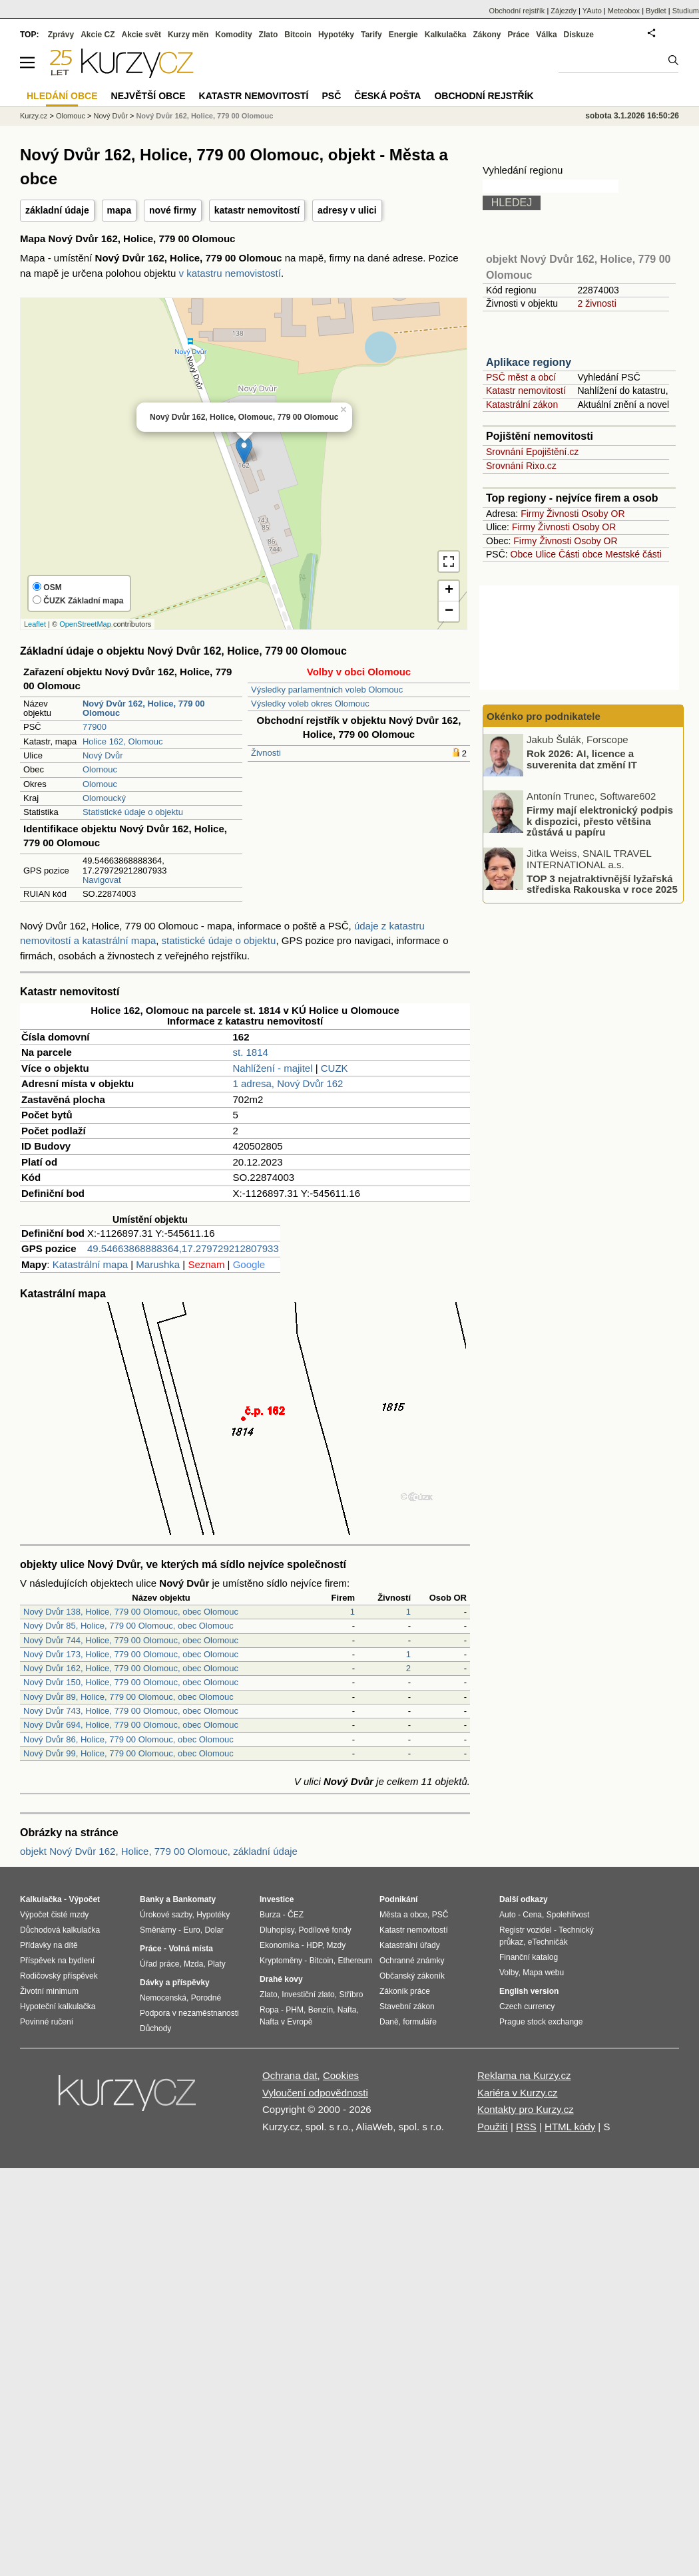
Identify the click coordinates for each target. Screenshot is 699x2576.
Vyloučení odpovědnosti (315, 2092)
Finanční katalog (528, 1957)
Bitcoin (298, 34)
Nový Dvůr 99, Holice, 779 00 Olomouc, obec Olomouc (128, 1753)
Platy (217, 1964)
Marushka (158, 1264)
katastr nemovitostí (257, 210)
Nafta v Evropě (286, 2021)
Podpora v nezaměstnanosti (189, 2013)
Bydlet (656, 11)
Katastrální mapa (90, 1264)
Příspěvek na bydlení (57, 1960)
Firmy (532, 513)
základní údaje (57, 210)
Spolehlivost (568, 1914)
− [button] (449, 611)
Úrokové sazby (166, 1914)
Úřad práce (159, 1964)
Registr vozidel (525, 1930)
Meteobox (624, 11)
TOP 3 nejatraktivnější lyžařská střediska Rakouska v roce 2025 (602, 883)
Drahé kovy (281, 1979)
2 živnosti (596, 303)
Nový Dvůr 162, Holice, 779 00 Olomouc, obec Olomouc (130, 1668)
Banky (152, 1899)
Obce (522, 554)
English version (529, 1991)
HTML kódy (570, 2126)
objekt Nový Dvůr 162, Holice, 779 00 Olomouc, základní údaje (159, 1851)
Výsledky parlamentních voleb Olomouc (327, 690)
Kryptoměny (281, 1960)
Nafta (347, 2009)
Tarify (371, 34)
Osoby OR (602, 513)
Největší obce (148, 95)
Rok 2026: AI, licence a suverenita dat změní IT (582, 759)
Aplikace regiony (528, 362)
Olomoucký (104, 798)
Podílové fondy (324, 1930)
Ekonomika (279, 1945)
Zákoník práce (404, 1991)
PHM (295, 2009)
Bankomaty (194, 1899)
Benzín (320, 2009)
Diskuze (579, 34)
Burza (270, 1914)
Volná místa (190, 1948)
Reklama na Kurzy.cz (524, 2075)
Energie (403, 34)
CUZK (334, 1068)
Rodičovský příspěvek (59, 1976)
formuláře (420, 2021)
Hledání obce (62, 95)
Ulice (545, 554)
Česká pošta (387, 95)
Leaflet (35, 624)
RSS (526, 2126)
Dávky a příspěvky (175, 1982)
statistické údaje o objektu (219, 940)
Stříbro (351, 1994)
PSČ (331, 95)
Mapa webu (543, 1972)
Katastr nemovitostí (526, 390)
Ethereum (355, 1960)
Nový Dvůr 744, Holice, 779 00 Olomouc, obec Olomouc (130, 1640)
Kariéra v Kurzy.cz (517, 2092)
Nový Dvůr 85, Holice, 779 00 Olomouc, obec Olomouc (128, 1626)
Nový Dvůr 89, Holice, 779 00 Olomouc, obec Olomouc (128, 1697)
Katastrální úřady (409, 1945)
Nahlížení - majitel (273, 1068)
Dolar (214, 1930)
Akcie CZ (98, 34)
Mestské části (633, 554)
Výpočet (84, 1899)
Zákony (487, 34)
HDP (314, 1945)
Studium (685, 11)
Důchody (155, 2028)
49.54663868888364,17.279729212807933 (183, 1248)
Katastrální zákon (522, 404)
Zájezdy (564, 11)
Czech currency (527, 2006)
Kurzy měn (188, 34)
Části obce (580, 554)
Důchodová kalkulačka (60, 1930)
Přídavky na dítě (49, 1945)
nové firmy (172, 210)
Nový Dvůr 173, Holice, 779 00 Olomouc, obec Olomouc (130, 1654)
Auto (507, 1914)
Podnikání (398, 1899)
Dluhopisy (277, 1930)
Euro (191, 1930)
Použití (492, 2126)
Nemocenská (163, 1998)
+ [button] (449, 591)
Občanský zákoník (412, 1976)
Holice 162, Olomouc (123, 741)
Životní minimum (49, 1991)
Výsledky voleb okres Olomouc (310, 704)
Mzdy (336, 1945)
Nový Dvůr (103, 755)
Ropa (269, 2009)
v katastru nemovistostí (230, 273)
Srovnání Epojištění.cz (532, 451)
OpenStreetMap (85, 624)
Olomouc (100, 769)
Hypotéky (336, 34)
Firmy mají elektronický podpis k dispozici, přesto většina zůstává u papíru (600, 821)
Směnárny (158, 1930)
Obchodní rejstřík (517, 11)
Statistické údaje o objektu (133, 812)
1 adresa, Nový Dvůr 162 (288, 1083)
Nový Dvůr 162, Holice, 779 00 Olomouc (204, 116)
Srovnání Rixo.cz (521, 465)
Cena (532, 1914)
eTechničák (548, 1942)
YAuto (592, 11)
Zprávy (61, 34)
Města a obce (403, 1914)
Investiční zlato (308, 1994)
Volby (508, 1972)
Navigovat (102, 880)
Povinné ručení (46, 2021)
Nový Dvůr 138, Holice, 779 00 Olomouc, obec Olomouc (130, 1612)
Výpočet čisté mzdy (54, 1914)
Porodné (206, 1998)
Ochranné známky (411, 1960)
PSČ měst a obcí (521, 377)
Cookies (341, 2075)
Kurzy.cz (33, 116)
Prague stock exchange (540, 2021)
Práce (519, 34)
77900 (95, 727)
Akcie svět (141, 34)
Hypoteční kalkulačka (57, 2006)
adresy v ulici (347, 210)
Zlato (268, 34)
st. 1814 (250, 1052)
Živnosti (266, 753)
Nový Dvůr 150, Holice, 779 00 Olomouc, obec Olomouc (130, 1682)
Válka (546, 34)
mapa (119, 210)
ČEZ (296, 1914)
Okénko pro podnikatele (543, 716)
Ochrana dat (290, 2075)
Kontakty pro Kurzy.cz (525, 2109)
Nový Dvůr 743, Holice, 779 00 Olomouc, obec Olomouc (130, 1711)
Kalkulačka (446, 34)
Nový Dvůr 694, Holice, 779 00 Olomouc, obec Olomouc (130, 1725)
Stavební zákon (407, 2006)
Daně (389, 2021)
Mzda (193, 1964)
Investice (277, 1899)
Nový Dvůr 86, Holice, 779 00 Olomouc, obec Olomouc (128, 1739)
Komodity (233, 34)
